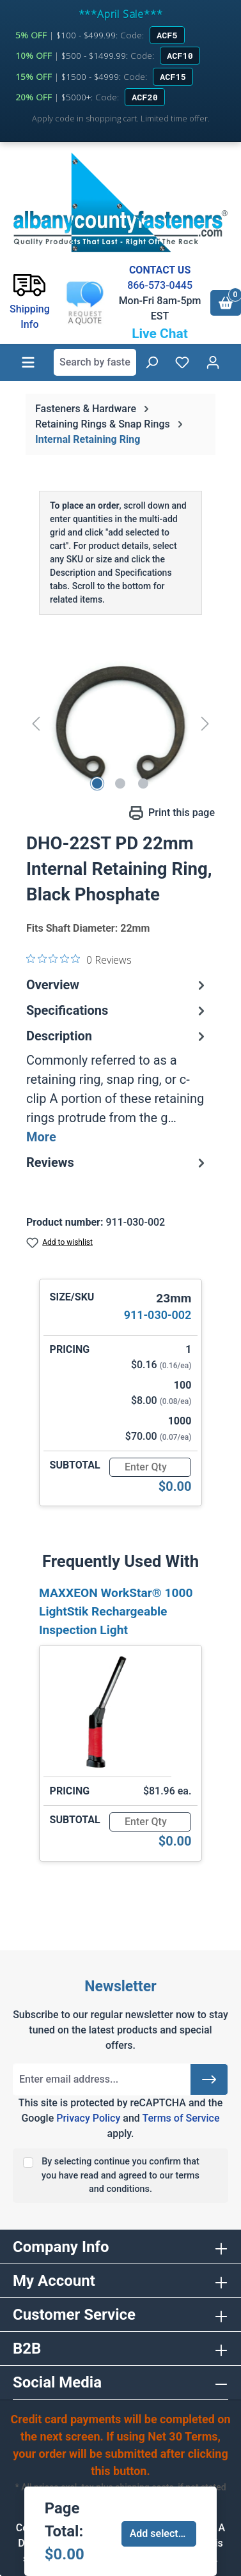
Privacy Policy (88, 2118)
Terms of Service (180, 2118)
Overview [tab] (117, 984)
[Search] (151, 362)
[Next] (205, 723)
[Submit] (209, 2079)
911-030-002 (158, 1315)
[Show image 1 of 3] (97, 783)
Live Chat (160, 333)
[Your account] (213, 362)
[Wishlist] (182, 362)
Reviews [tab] (117, 1162)
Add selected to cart (163, 2533)
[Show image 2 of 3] (120, 783)
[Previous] (35, 723)
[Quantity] (150, 1467)
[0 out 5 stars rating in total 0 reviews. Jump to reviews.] (79, 959)
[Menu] (28, 362)
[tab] (117, 1086)
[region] (120, 723)
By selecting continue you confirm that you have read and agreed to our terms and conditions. (120, 2175)
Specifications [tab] (117, 1010)
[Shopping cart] (225, 303)
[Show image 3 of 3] (143, 783)
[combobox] (95, 362)
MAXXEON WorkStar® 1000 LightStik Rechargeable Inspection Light (116, 1611)
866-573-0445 (159, 285)
